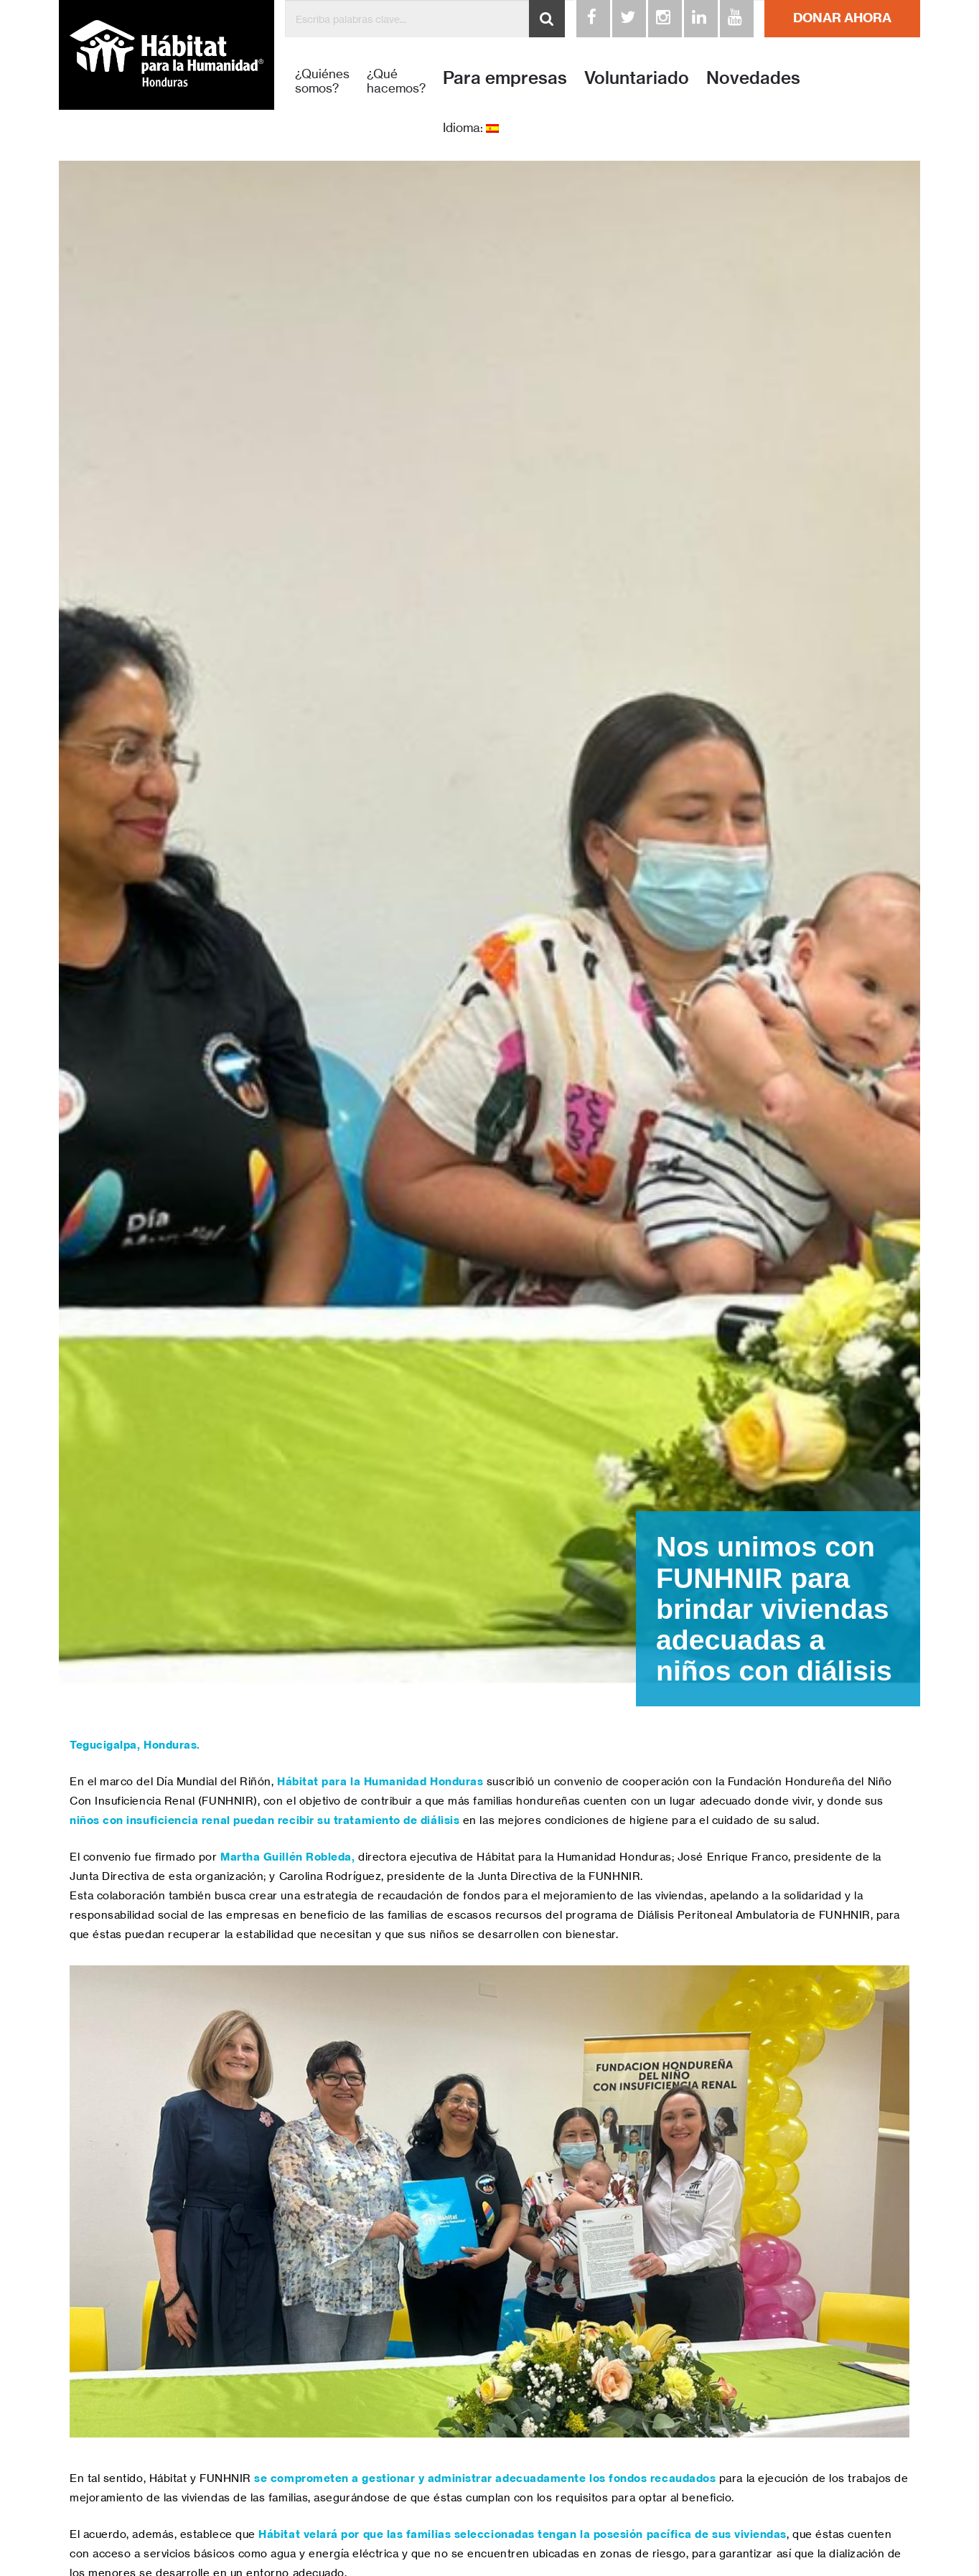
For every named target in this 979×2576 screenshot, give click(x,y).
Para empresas (505, 77)
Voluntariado (636, 77)
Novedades (753, 77)
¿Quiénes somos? (322, 81)
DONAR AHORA (842, 17)
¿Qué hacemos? (396, 81)
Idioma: (471, 128)
